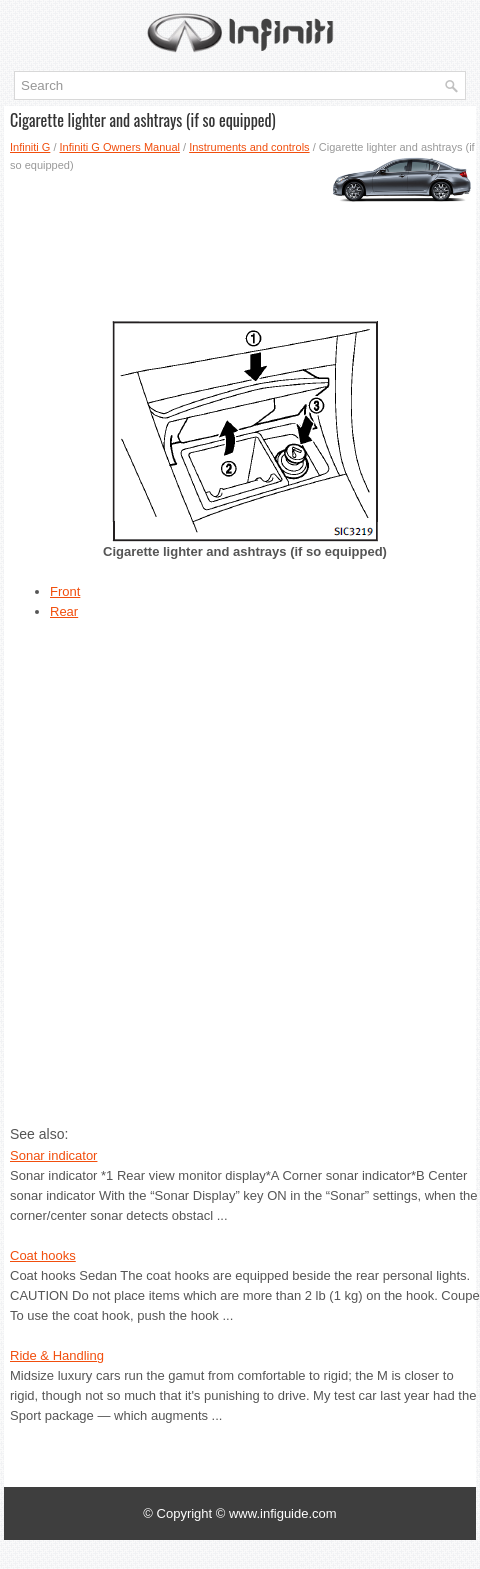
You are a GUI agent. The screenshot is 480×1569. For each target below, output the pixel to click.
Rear (64, 611)
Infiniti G (30, 147)
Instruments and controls (249, 147)
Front (65, 591)
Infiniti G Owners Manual (120, 147)
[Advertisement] (240, 239)
